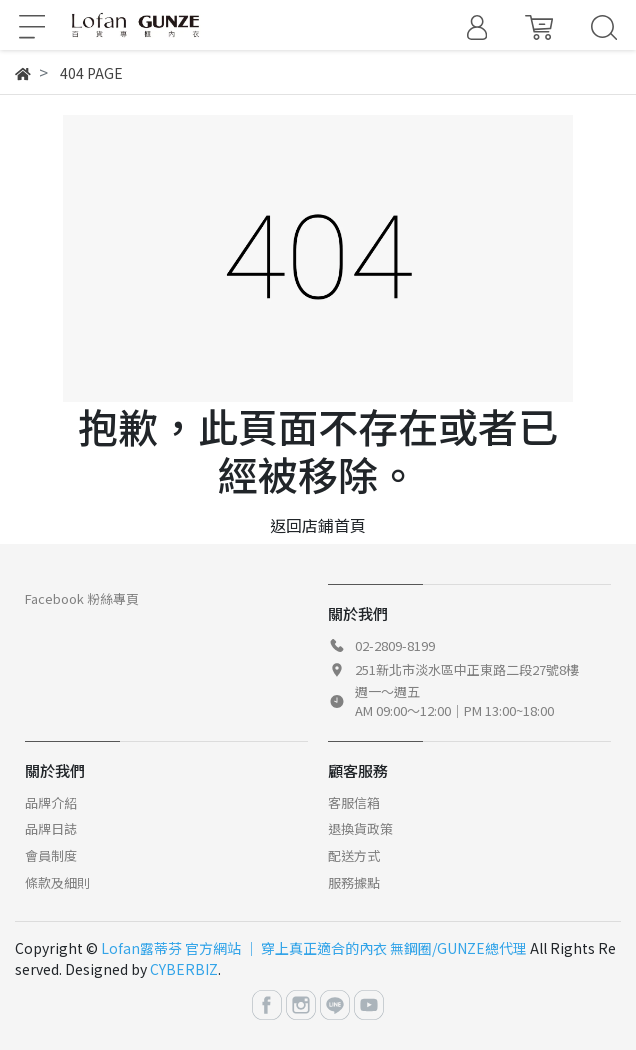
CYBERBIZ (184, 969)
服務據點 (354, 882)
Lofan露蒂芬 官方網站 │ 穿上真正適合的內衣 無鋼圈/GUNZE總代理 (314, 948)
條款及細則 (57, 882)
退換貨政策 (360, 828)
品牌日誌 (51, 828)
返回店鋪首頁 (318, 525)
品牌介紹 (51, 802)
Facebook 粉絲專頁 (82, 598)
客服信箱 (354, 802)
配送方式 (354, 855)
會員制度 (51, 855)
